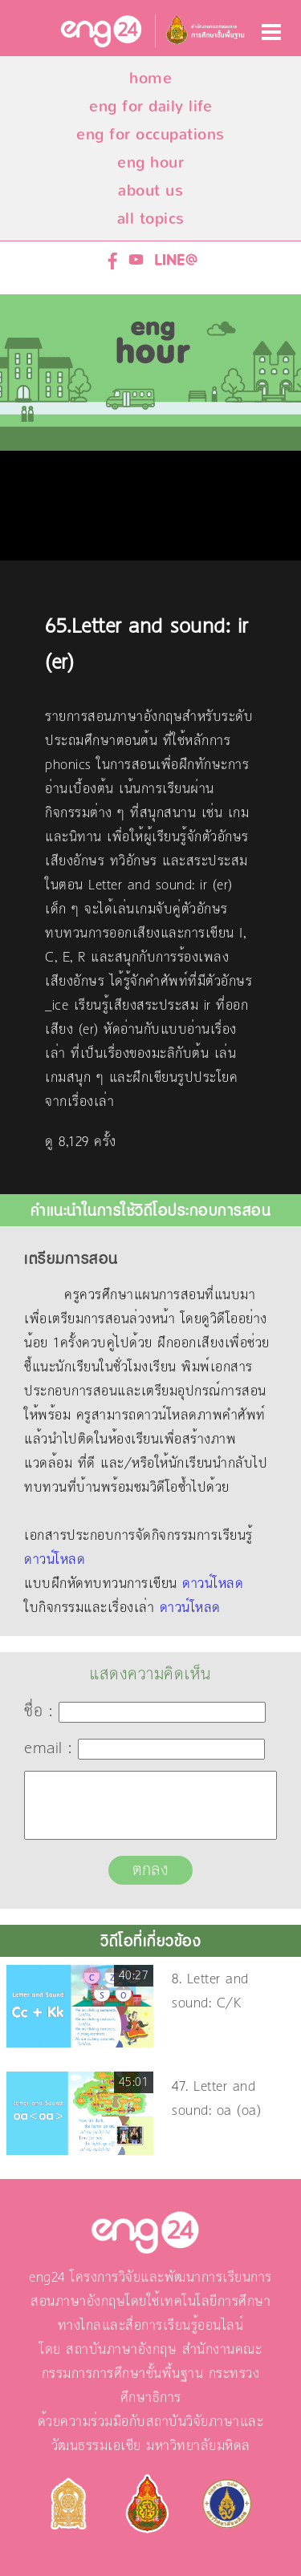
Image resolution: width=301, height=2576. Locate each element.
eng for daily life (150, 106)
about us (150, 190)
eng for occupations (150, 134)
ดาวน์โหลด (54, 1560)
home (150, 78)
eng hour (150, 162)
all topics (151, 219)
